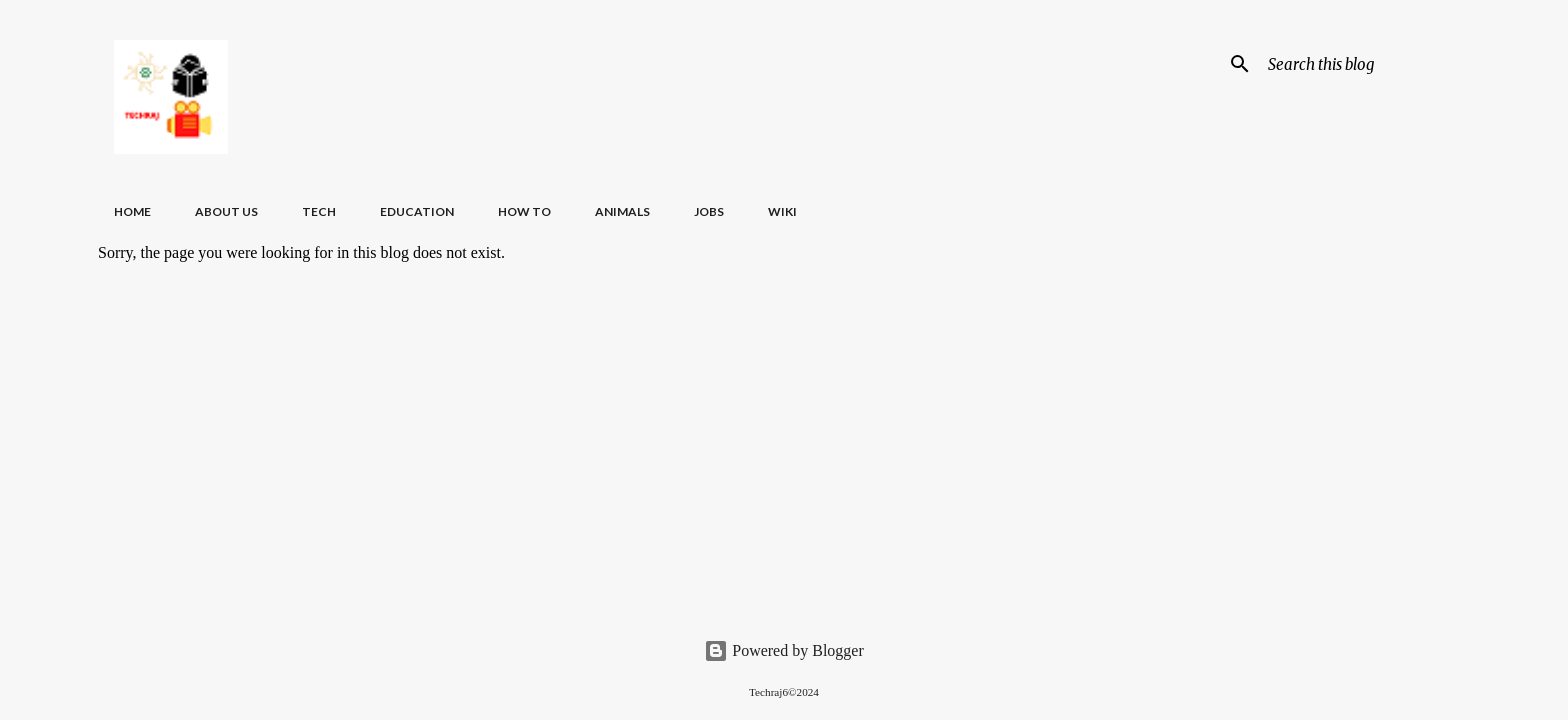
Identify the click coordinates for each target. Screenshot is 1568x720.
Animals (622, 211)
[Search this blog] (1365, 64)
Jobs (709, 211)
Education (417, 211)
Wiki (782, 211)
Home (132, 211)
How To (524, 211)
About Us (226, 211)
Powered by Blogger (784, 650)
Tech (319, 211)
